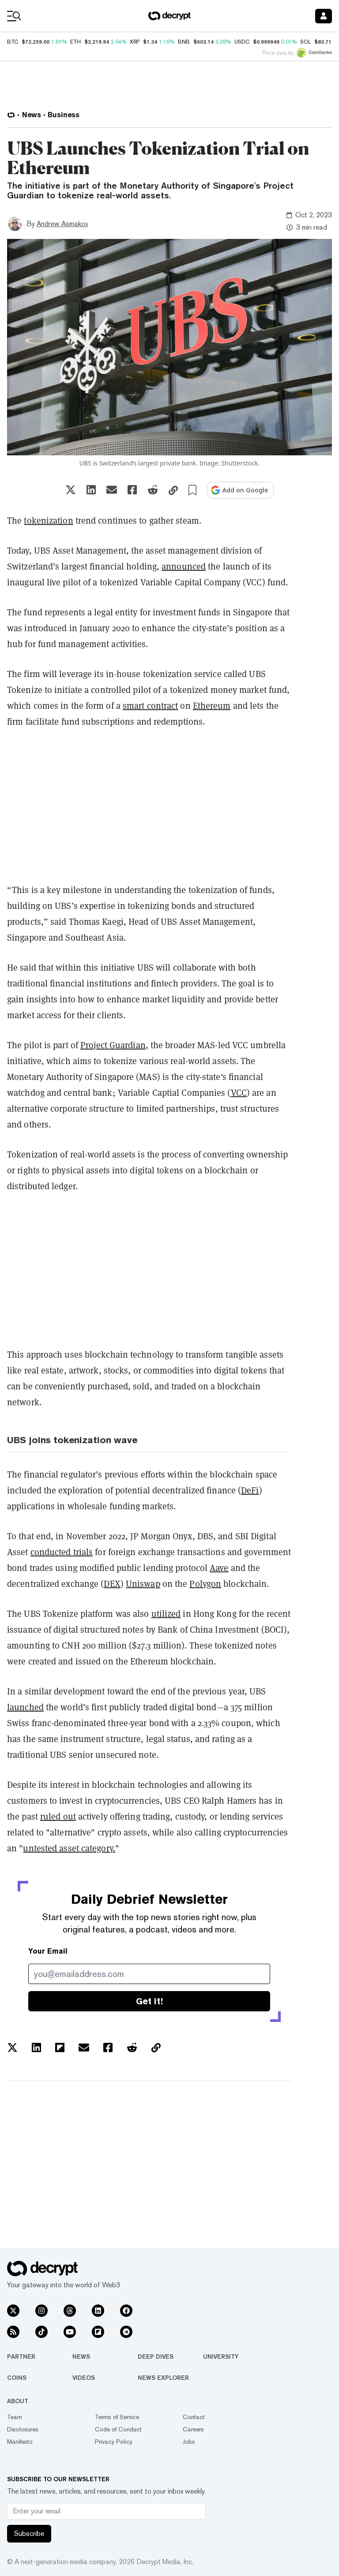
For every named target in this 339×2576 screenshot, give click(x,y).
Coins (16, 2377)
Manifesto (20, 2441)
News (81, 2356)
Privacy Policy (113, 2441)
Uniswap (143, 1584)
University (220, 2356)
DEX (112, 1584)
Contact (194, 2416)
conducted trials (61, 1552)
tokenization (48, 520)
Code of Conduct (118, 2429)
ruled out (58, 1816)
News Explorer (163, 2377)
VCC (239, 1092)
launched (25, 1707)
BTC (12, 42)
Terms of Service (117, 2416)
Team (14, 2416)
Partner (21, 2356)
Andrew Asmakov (62, 224)
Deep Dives (155, 2356)
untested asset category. (69, 1848)
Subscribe (29, 2533)
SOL (305, 42)
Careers (193, 2429)
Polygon (205, 1584)
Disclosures (22, 2429)
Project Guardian (113, 1045)
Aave (219, 1568)
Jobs (189, 2441)
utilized (166, 1613)
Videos (83, 2377)
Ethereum (212, 705)
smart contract (150, 705)
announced (184, 566)
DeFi (250, 1490)
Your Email (48, 1951)
